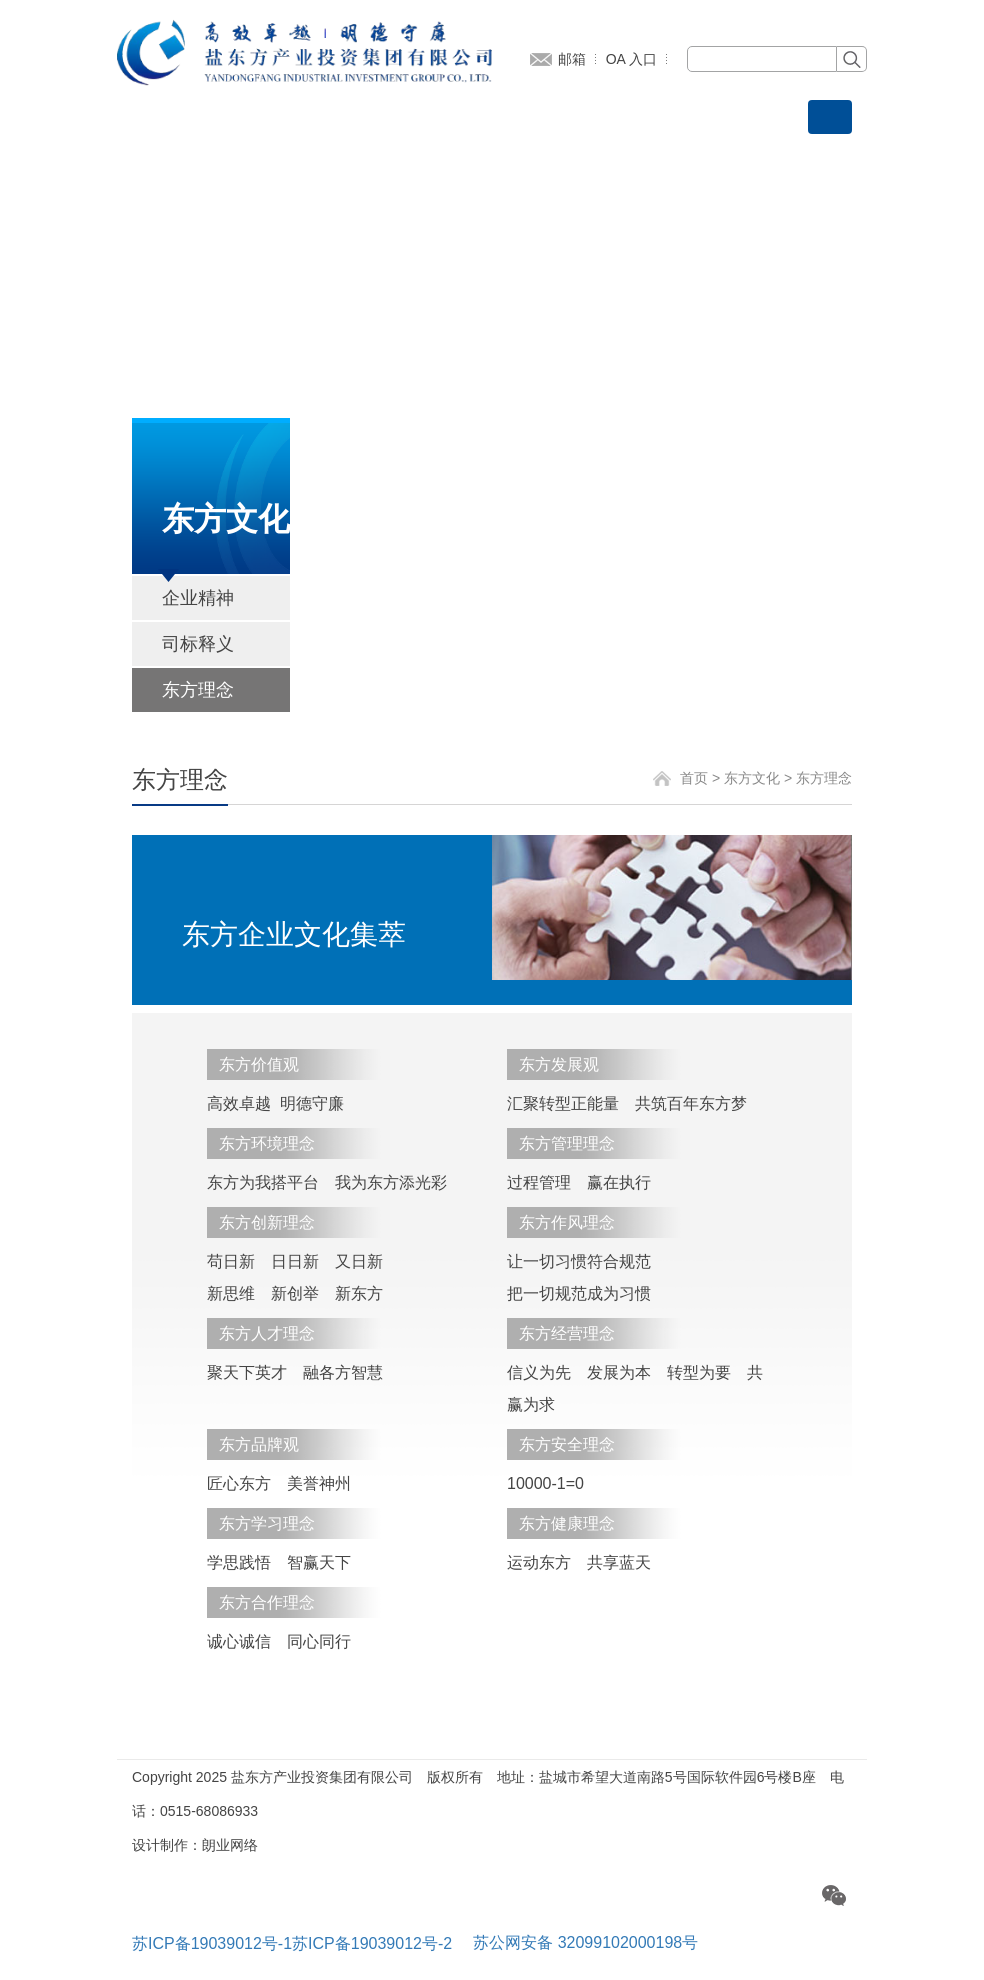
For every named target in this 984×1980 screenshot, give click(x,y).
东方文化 (752, 778)
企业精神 (198, 598)
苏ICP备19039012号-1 (212, 1943)
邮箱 (572, 59)
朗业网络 (230, 1845)
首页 (694, 778)
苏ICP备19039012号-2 (372, 1943)
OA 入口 (631, 59)
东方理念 (198, 690)
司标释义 (198, 644)
